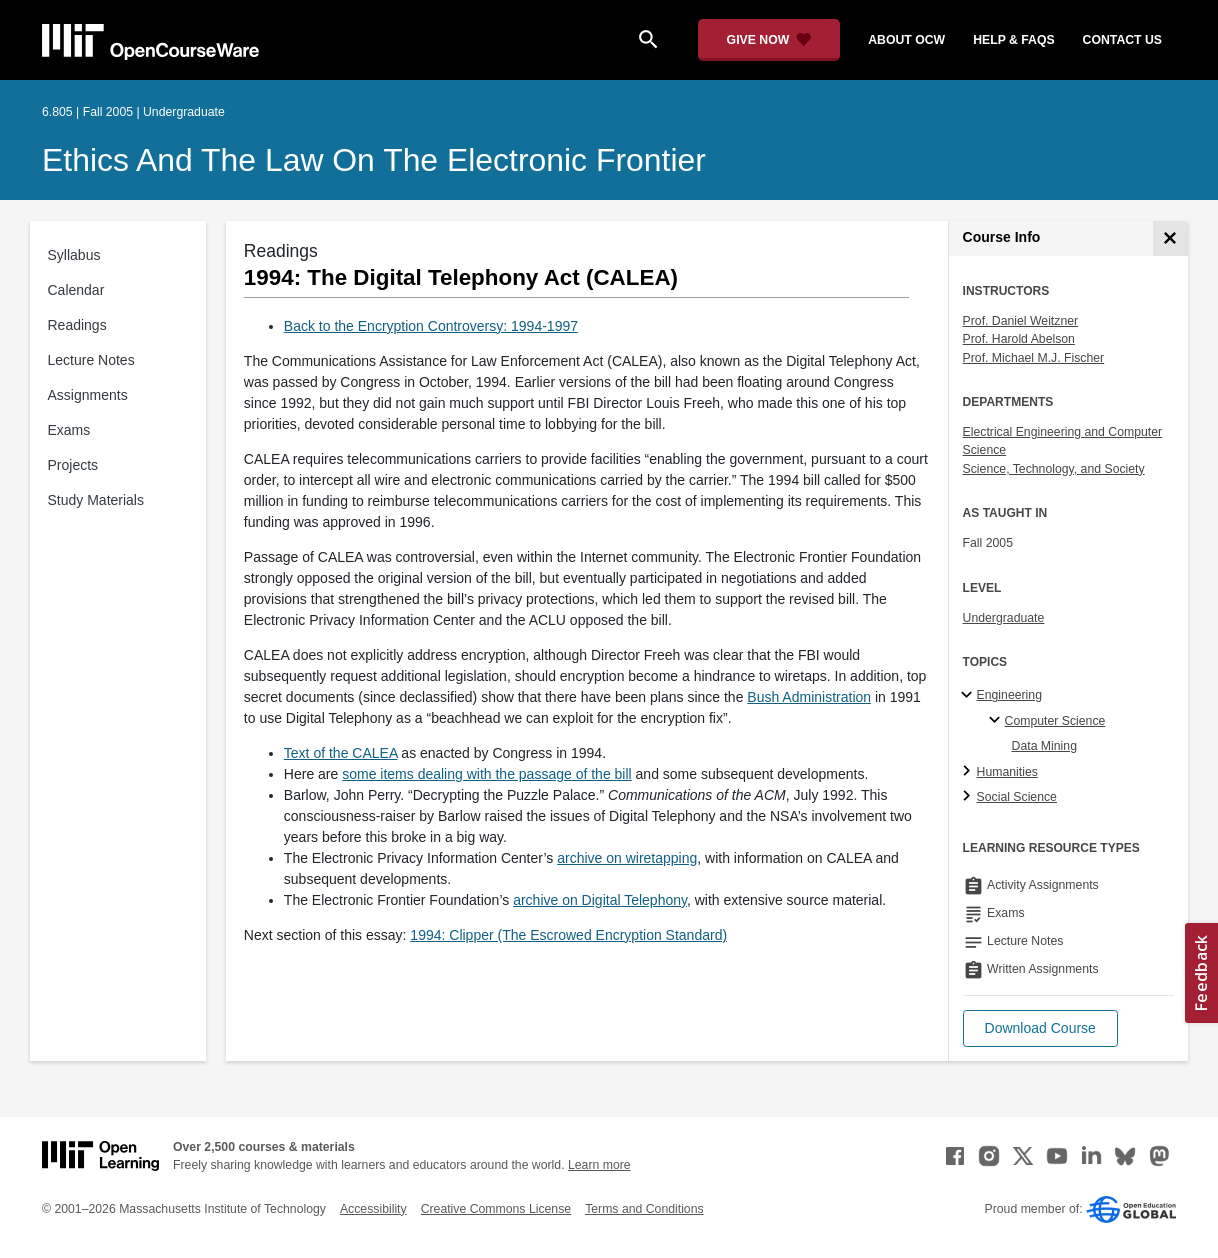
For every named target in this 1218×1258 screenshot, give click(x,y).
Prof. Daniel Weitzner (1021, 321)
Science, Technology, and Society (1054, 469)
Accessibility (373, 1209)
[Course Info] (1170, 238)
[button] (1040, 1028)
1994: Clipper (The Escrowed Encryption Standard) (568, 935)
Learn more (599, 1165)
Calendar (76, 290)
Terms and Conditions (644, 1209)
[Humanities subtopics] (969, 772)
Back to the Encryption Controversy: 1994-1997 (431, 326)
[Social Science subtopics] (969, 797)
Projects (73, 465)
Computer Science (1055, 721)
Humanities (1007, 772)
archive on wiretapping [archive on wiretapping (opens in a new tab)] (627, 858)
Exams (69, 430)
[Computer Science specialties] (997, 721)
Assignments (88, 395)
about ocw (906, 40)
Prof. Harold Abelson (1019, 339)
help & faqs (1013, 40)
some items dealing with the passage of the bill (487, 774)
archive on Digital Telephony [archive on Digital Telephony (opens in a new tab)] (600, 900)
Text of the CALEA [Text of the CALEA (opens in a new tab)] (341, 753)
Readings (77, 325)
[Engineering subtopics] (969, 696)
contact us (1122, 40)
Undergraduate (1004, 618)
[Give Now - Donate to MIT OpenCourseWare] (769, 40)
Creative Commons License (496, 1209)
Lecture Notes (91, 360)
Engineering (1009, 695)
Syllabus (74, 255)
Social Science (1017, 797)
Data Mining (1044, 746)
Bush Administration (809, 697)
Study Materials (96, 500)
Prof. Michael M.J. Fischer (1034, 358)
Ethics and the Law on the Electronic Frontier (374, 160)
